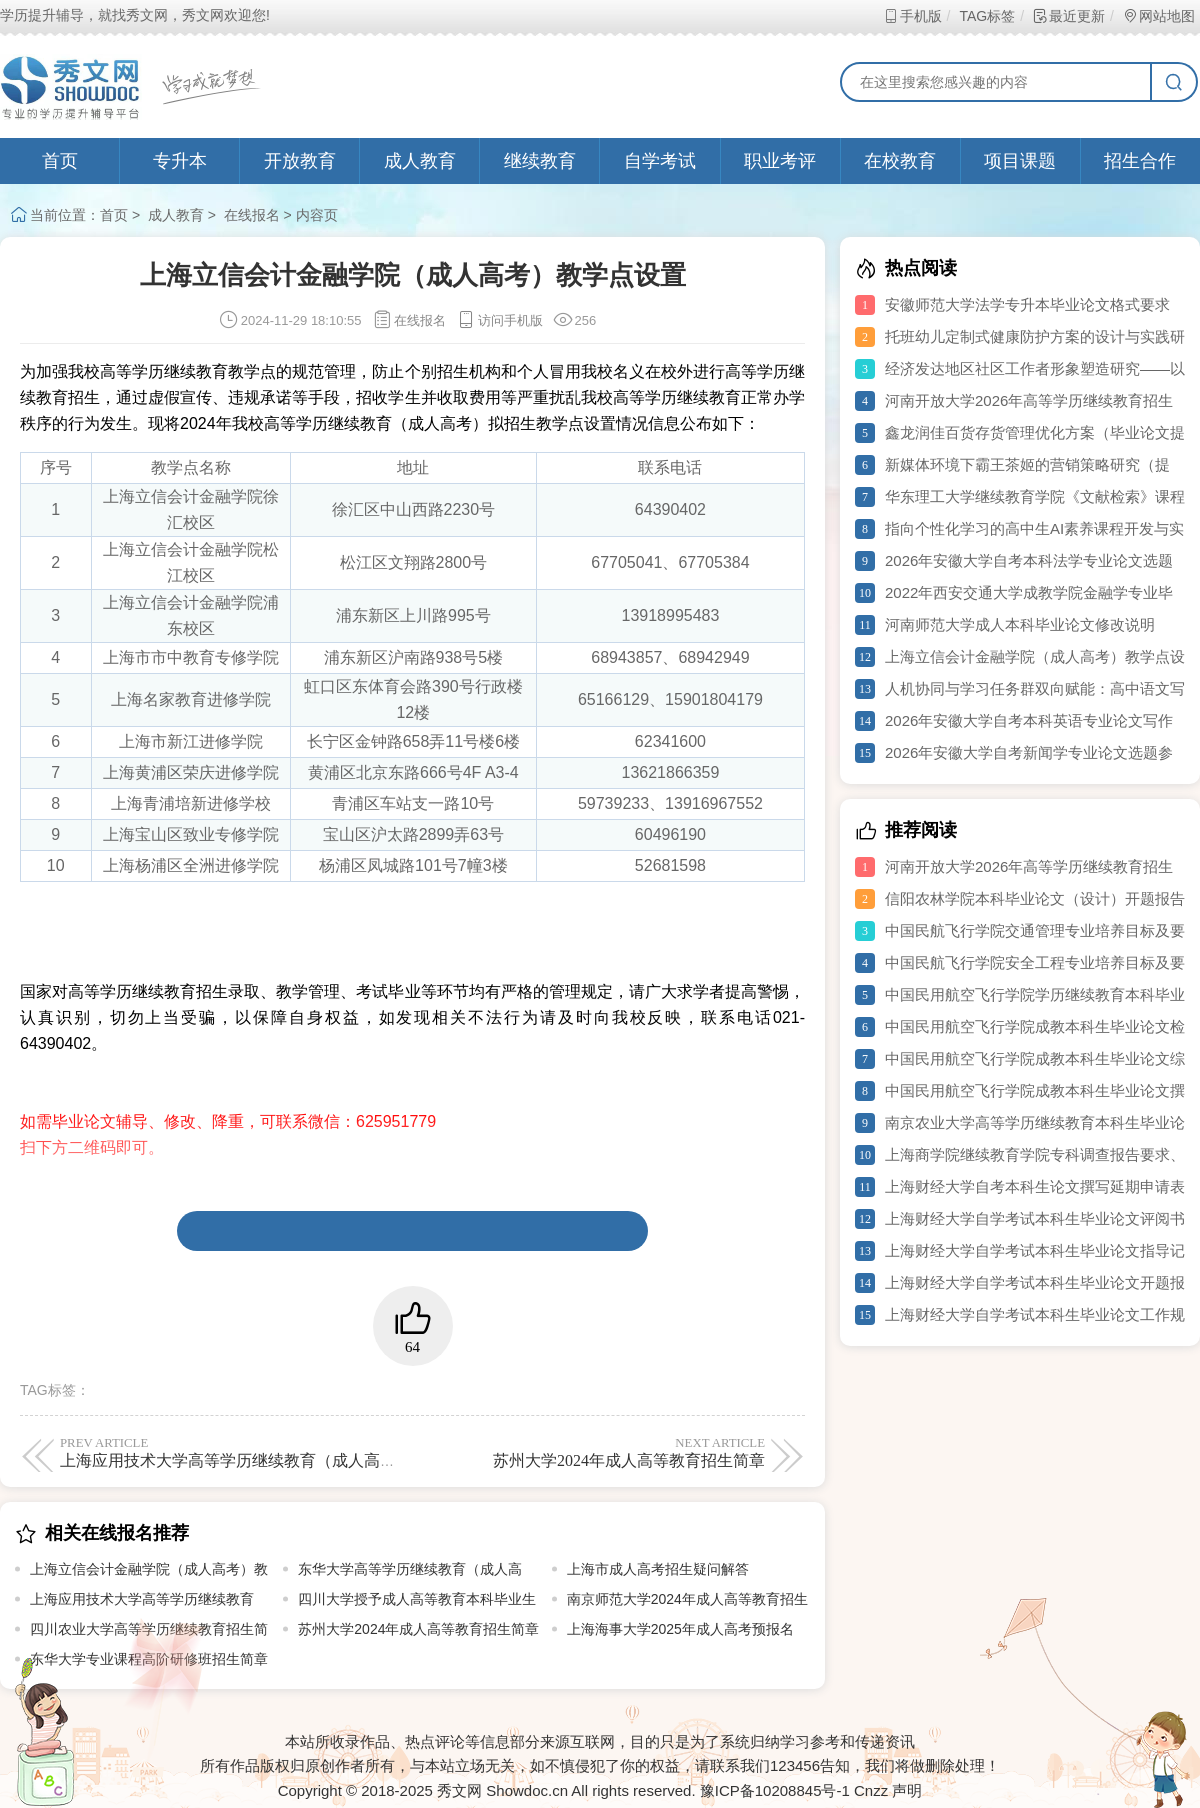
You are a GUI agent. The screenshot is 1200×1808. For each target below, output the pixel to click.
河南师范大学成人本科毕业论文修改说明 (1020, 624)
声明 (907, 1790)
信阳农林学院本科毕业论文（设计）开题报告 (1035, 898)
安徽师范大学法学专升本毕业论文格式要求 (1027, 304)
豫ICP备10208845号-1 (775, 1790)
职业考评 (780, 161)
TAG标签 (986, 16)
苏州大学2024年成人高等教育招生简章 (592, 1452)
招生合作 (1140, 161)
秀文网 (459, 1790)
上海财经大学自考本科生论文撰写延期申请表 (1035, 1186)
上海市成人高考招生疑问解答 (658, 1569)
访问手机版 (499, 320)
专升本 (180, 161)
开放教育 (300, 161)
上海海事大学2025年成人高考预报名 (680, 1629)
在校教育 (900, 161)
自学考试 (660, 161)
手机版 (912, 16)
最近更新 (1068, 16)
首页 (60, 161)
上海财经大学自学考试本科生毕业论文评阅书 (1035, 1218)
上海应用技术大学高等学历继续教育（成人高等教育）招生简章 (284, 1452)
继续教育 (540, 161)
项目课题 (1020, 161)
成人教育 (420, 161)
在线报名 (252, 215)
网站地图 (1158, 16)
